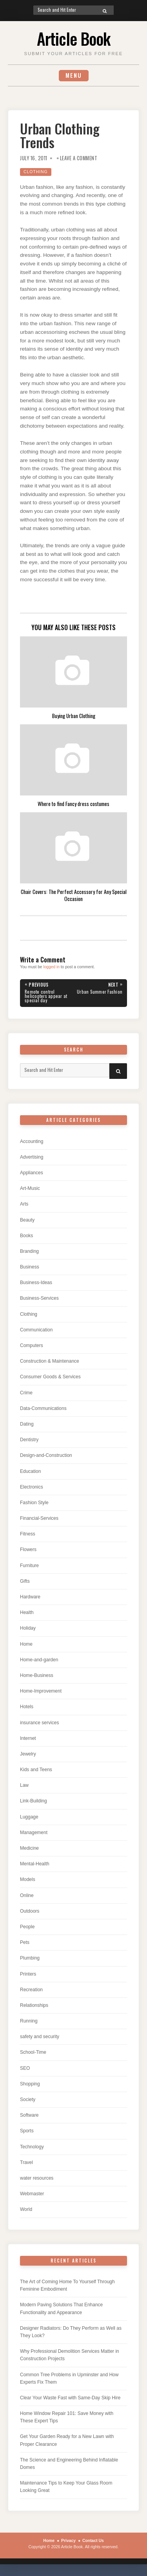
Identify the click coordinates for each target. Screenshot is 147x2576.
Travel (26, 2162)
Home (26, 1644)
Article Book (73, 38)
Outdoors (29, 1911)
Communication (36, 1330)
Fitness (27, 1534)
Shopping (30, 2084)
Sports (27, 2131)
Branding (29, 1251)
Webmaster (32, 2193)
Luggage (29, 1817)
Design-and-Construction (46, 1455)
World (26, 2209)
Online (27, 1895)
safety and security (39, 2036)
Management (33, 1832)
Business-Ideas (36, 1282)
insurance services (39, 1722)
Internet (28, 1738)
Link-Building (33, 1801)
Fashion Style (34, 1502)
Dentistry (29, 1439)
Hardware (30, 1597)
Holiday (28, 1628)
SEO (25, 2068)
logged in (51, 967)
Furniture (29, 1565)
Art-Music (30, 1188)
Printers (28, 1974)
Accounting (31, 1141)
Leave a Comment (79, 158)
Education (30, 1471)
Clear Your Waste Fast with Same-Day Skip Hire (70, 2397)
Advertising (31, 1157)
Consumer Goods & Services (50, 1376)
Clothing (36, 172)
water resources (36, 2178)
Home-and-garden (39, 1659)
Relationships (34, 2005)
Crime (26, 1392)
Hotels (26, 1706)
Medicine (29, 1848)
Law (24, 1785)
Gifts (25, 1581)
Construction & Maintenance (49, 1361)
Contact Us (93, 2540)
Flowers (28, 1549)
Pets (24, 1942)
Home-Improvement (41, 1691)
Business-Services (39, 1298)
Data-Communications (43, 1408)
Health (27, 1612)
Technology (32, 2147)
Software (29, 2115)
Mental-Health (34, 1864)
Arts (24, 1204)
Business (29, 1267)
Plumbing (30, 1958)
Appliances (31, 1172)
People (27, 1926)
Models (27, 1879)
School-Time (33, 2052)
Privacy (68, 2540)
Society (27, 2099)
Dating (27, 1424)
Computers (31, 1345)
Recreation (31, 1989)
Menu (73, 75)
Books (26, 1235)
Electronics (31, 1487)
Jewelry (28, 1754)
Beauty (27, 1220)
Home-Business (36, 1675)
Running (29, 2021)
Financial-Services (39, 1518)
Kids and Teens (36, 1769)
